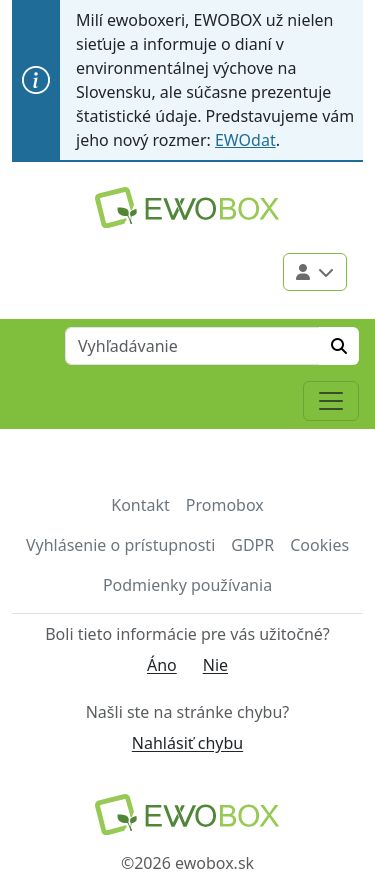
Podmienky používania (187, 585)
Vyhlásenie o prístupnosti (120, 545)
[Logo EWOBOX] (187, 207)
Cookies (319, 545)
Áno (162, 665)
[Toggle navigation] (331, 401)
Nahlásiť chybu (187, 743)
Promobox (225, 505)
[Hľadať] (339, 346)
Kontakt (140, 505)
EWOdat (245, 140)
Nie (215, 665)
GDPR (252, 545)
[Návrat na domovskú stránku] (187, 814)
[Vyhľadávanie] (192, 346)
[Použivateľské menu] (315, 272)
